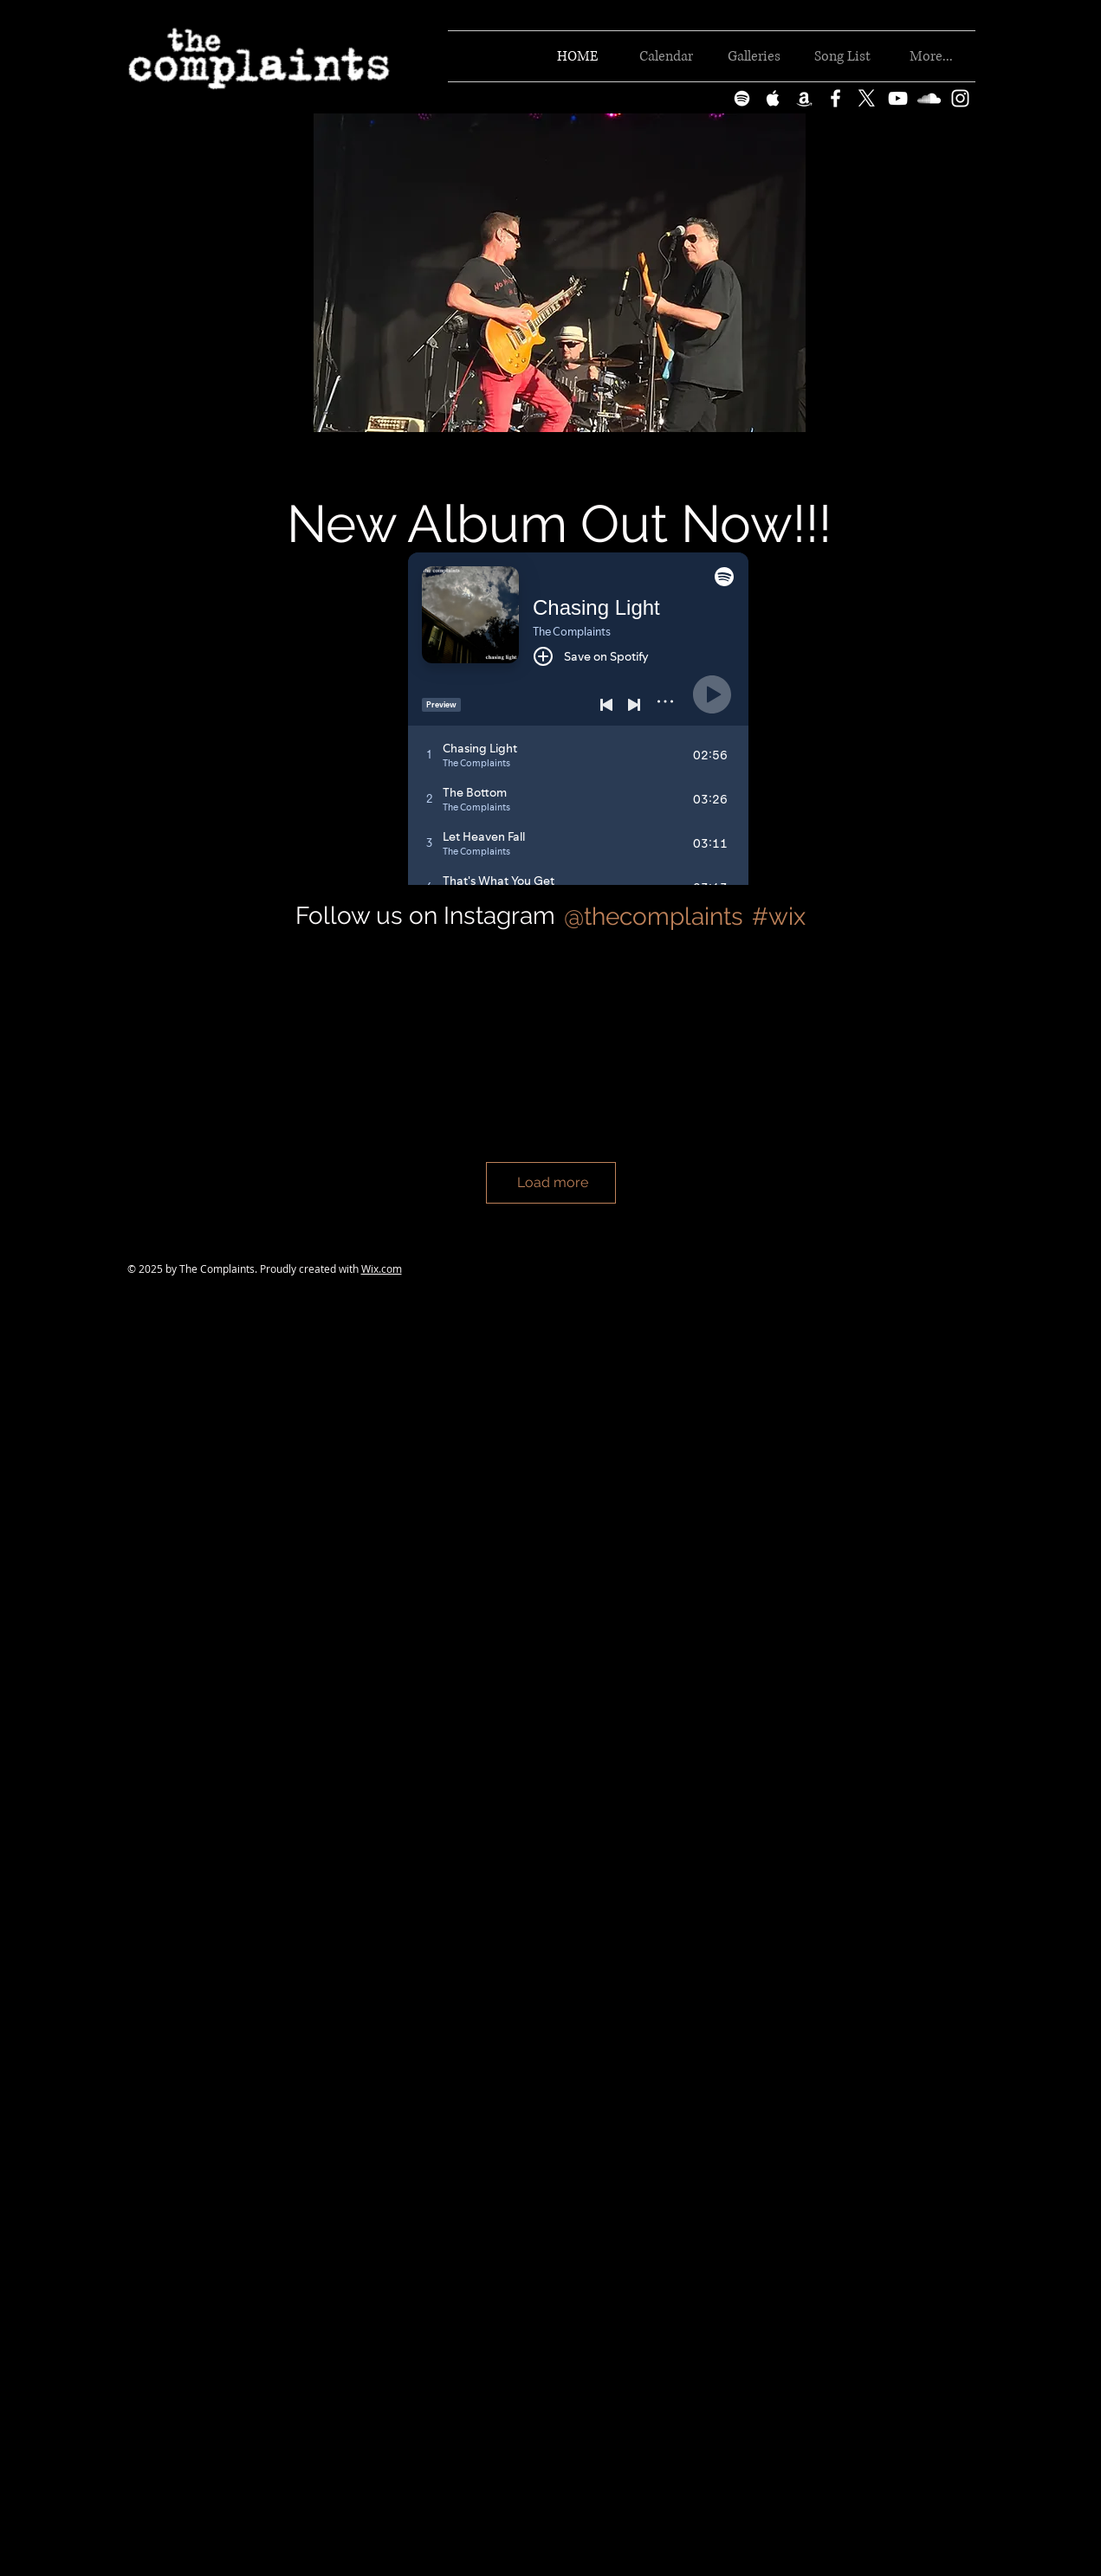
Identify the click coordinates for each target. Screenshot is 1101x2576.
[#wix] (781, 916)
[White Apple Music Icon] (773, 98)
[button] (560, 272)
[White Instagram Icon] (960, 98)
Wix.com (381, 1268)
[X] (866, 98)
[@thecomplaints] (652, 916)
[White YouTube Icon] (898, 98)
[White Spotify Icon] (742, 98)
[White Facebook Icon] (835, 98)
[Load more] (551, 1183)
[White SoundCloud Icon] (929, 98)
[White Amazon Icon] (804, 98)
